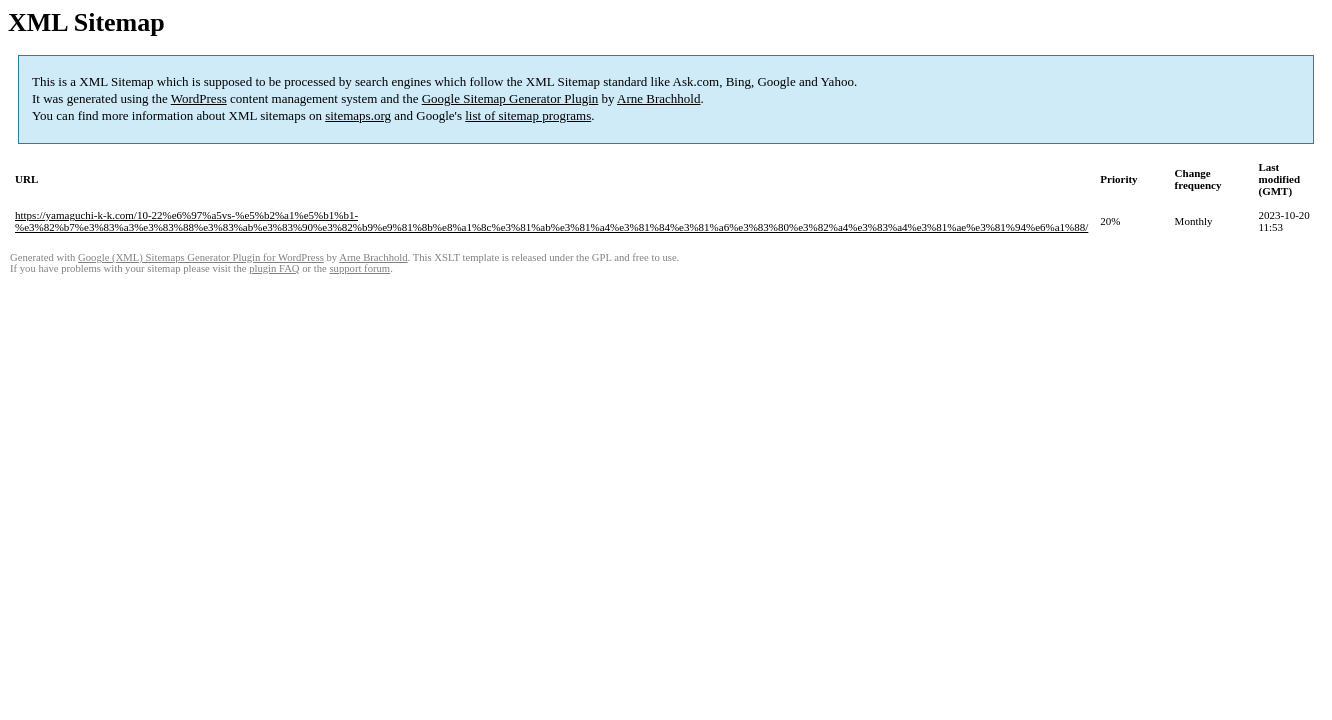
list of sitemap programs (528, 115)
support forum (359, 268)
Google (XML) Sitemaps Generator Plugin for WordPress (201, 257)
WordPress (199, 98)
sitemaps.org (358, 115)
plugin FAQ (274, 268)
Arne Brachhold (658, 98)
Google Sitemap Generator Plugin (510, 98)
